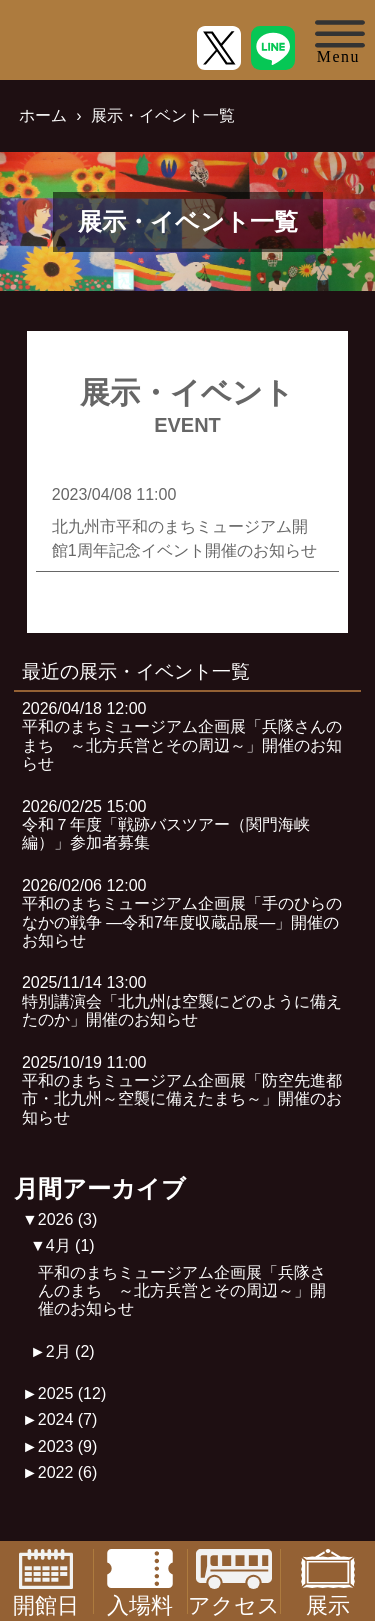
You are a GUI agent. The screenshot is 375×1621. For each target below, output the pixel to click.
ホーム (43, 115)
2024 (68, 1419)
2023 (68, 1446)
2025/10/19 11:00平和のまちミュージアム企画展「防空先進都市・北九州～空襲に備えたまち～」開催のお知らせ (182, 1090)
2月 (70, 1351)
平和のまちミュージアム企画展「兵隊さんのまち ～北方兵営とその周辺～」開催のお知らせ (182, 1291)
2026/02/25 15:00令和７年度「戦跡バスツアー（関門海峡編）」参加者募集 (166, 825)
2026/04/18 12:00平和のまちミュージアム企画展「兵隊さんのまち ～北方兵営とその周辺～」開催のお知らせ (182, 736)
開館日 (46, 1581)
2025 (72, 1393)
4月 (70, 1245)
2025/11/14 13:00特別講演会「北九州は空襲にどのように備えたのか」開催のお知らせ (182, 1001)
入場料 (140, 1581)
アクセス (234, 1581)
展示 (328, 1581)
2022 (68, 1472)
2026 (68, 1219)
